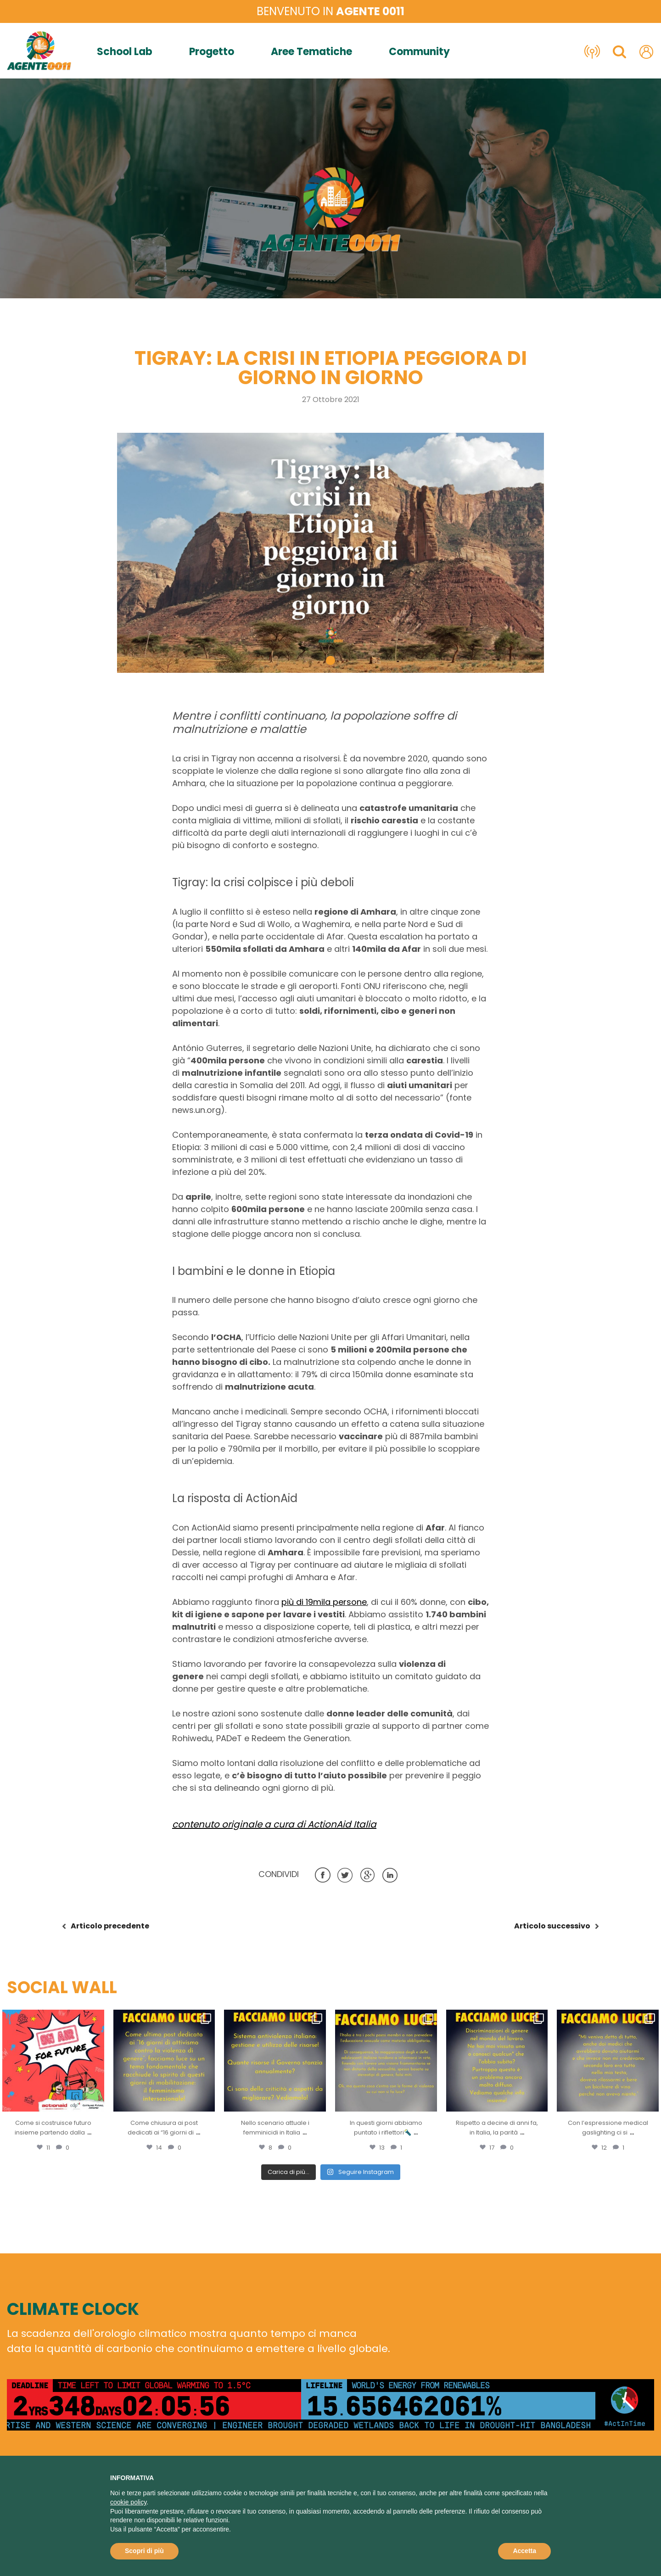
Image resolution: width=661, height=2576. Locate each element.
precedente (110, 1926)
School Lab (124, 52)
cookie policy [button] (128, 2502)
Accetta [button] (524, 2550)
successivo (552, 1926)
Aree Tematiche (311, 52)
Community (419, 52)
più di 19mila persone (324, 1602)
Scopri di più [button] (144, 2550)
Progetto (211, 52)
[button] (330, 660)
